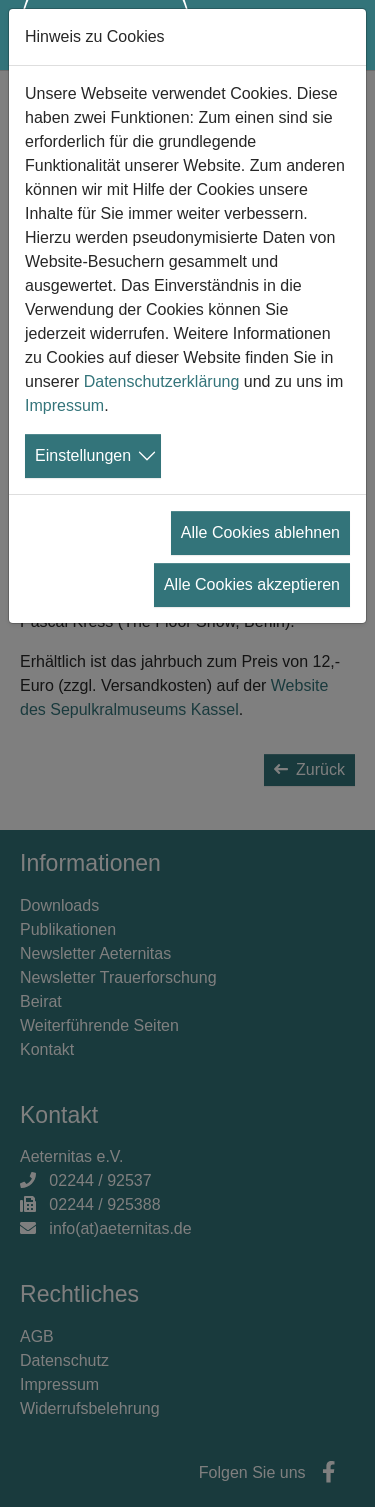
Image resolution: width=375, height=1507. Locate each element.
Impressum (64, 405)
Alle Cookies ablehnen (260, 532)
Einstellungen (83, 455)
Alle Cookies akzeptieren (252, 584)
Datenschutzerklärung (162, 381)
